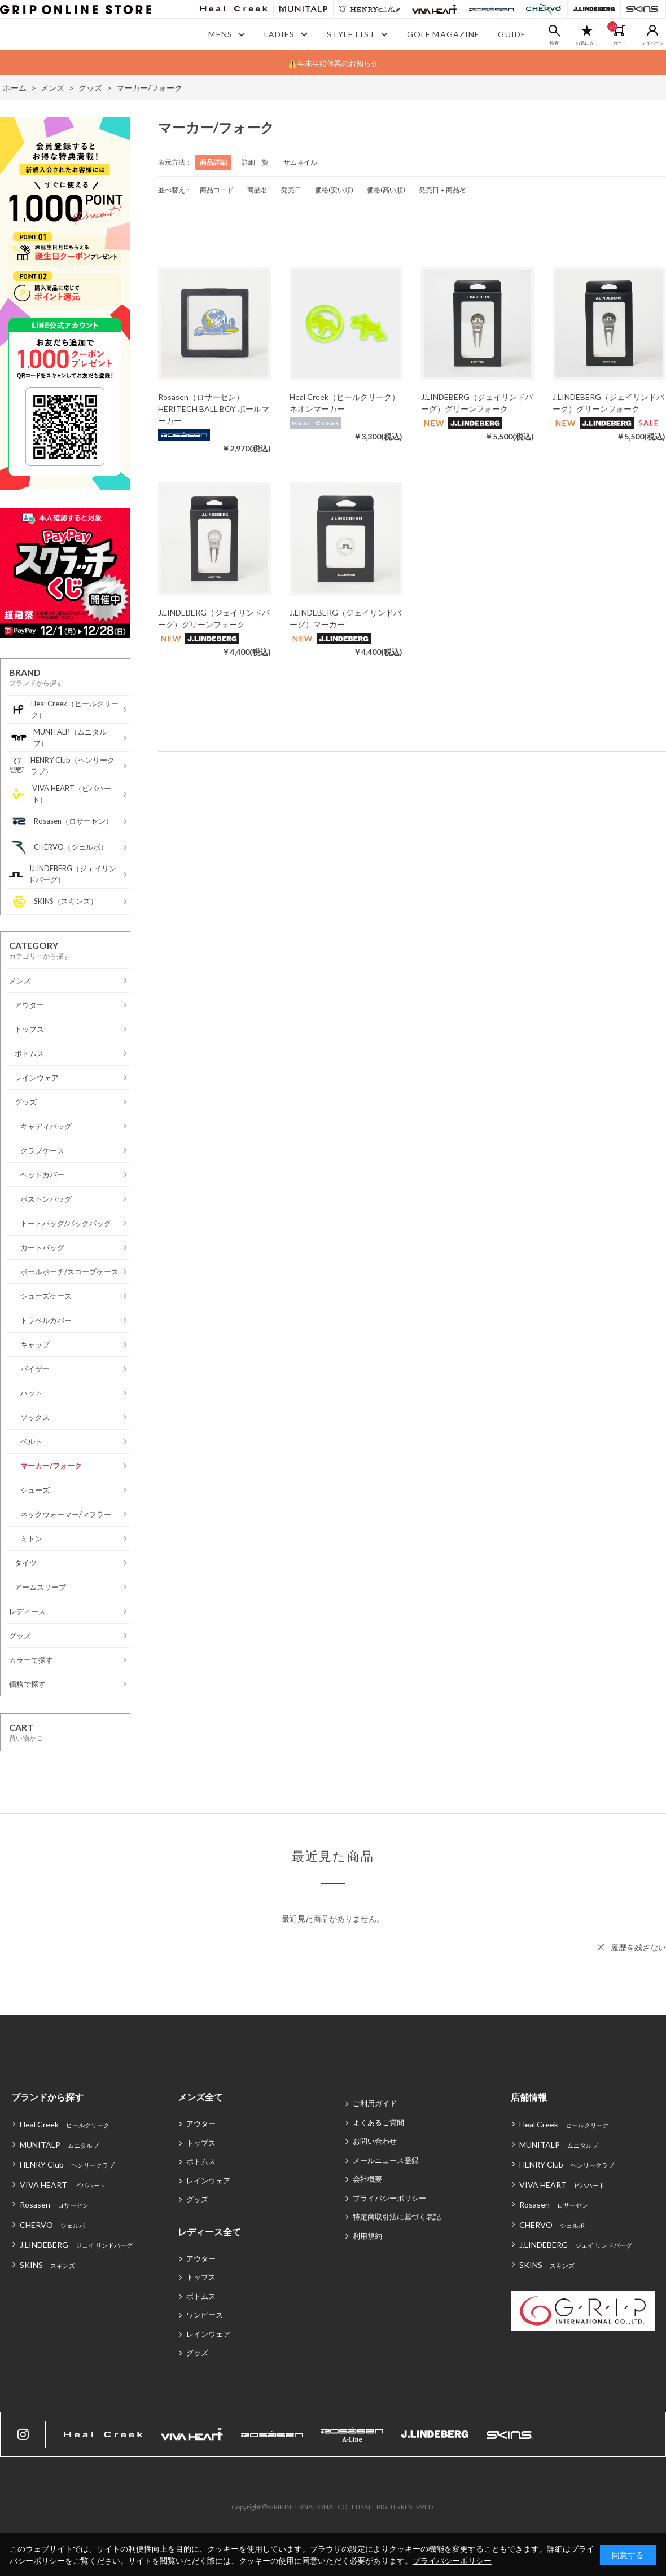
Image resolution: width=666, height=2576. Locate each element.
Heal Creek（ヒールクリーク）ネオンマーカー (345, 403)
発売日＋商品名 (442, 190)
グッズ (197, 2199)
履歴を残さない (638, 1947)
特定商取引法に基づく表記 (397, 2216)
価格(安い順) (334, 190)
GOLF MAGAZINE (443, 34)
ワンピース (204, 2314)
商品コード (217, 190)
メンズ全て (200, 2096)
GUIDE (512, 34)
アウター (201, 2123)
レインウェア (208, 2180)
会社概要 (367, 2178)
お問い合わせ (375, 2141)
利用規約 (367, 2235)
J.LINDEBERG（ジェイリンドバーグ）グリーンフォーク (477, 403)
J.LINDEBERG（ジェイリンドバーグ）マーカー (345, 618)
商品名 (257, 190)
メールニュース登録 (386, 2160)
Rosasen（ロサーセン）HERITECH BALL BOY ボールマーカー (213, 408)
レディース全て (209, 2231)
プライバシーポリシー (389, 2198)
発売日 (291, 190)
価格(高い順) (386, 190)
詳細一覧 (255, 162)
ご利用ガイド (375, 2103)
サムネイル (300, 162)
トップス (201, 2142)
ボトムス (201, 2161)
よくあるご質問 (378, 2122)
